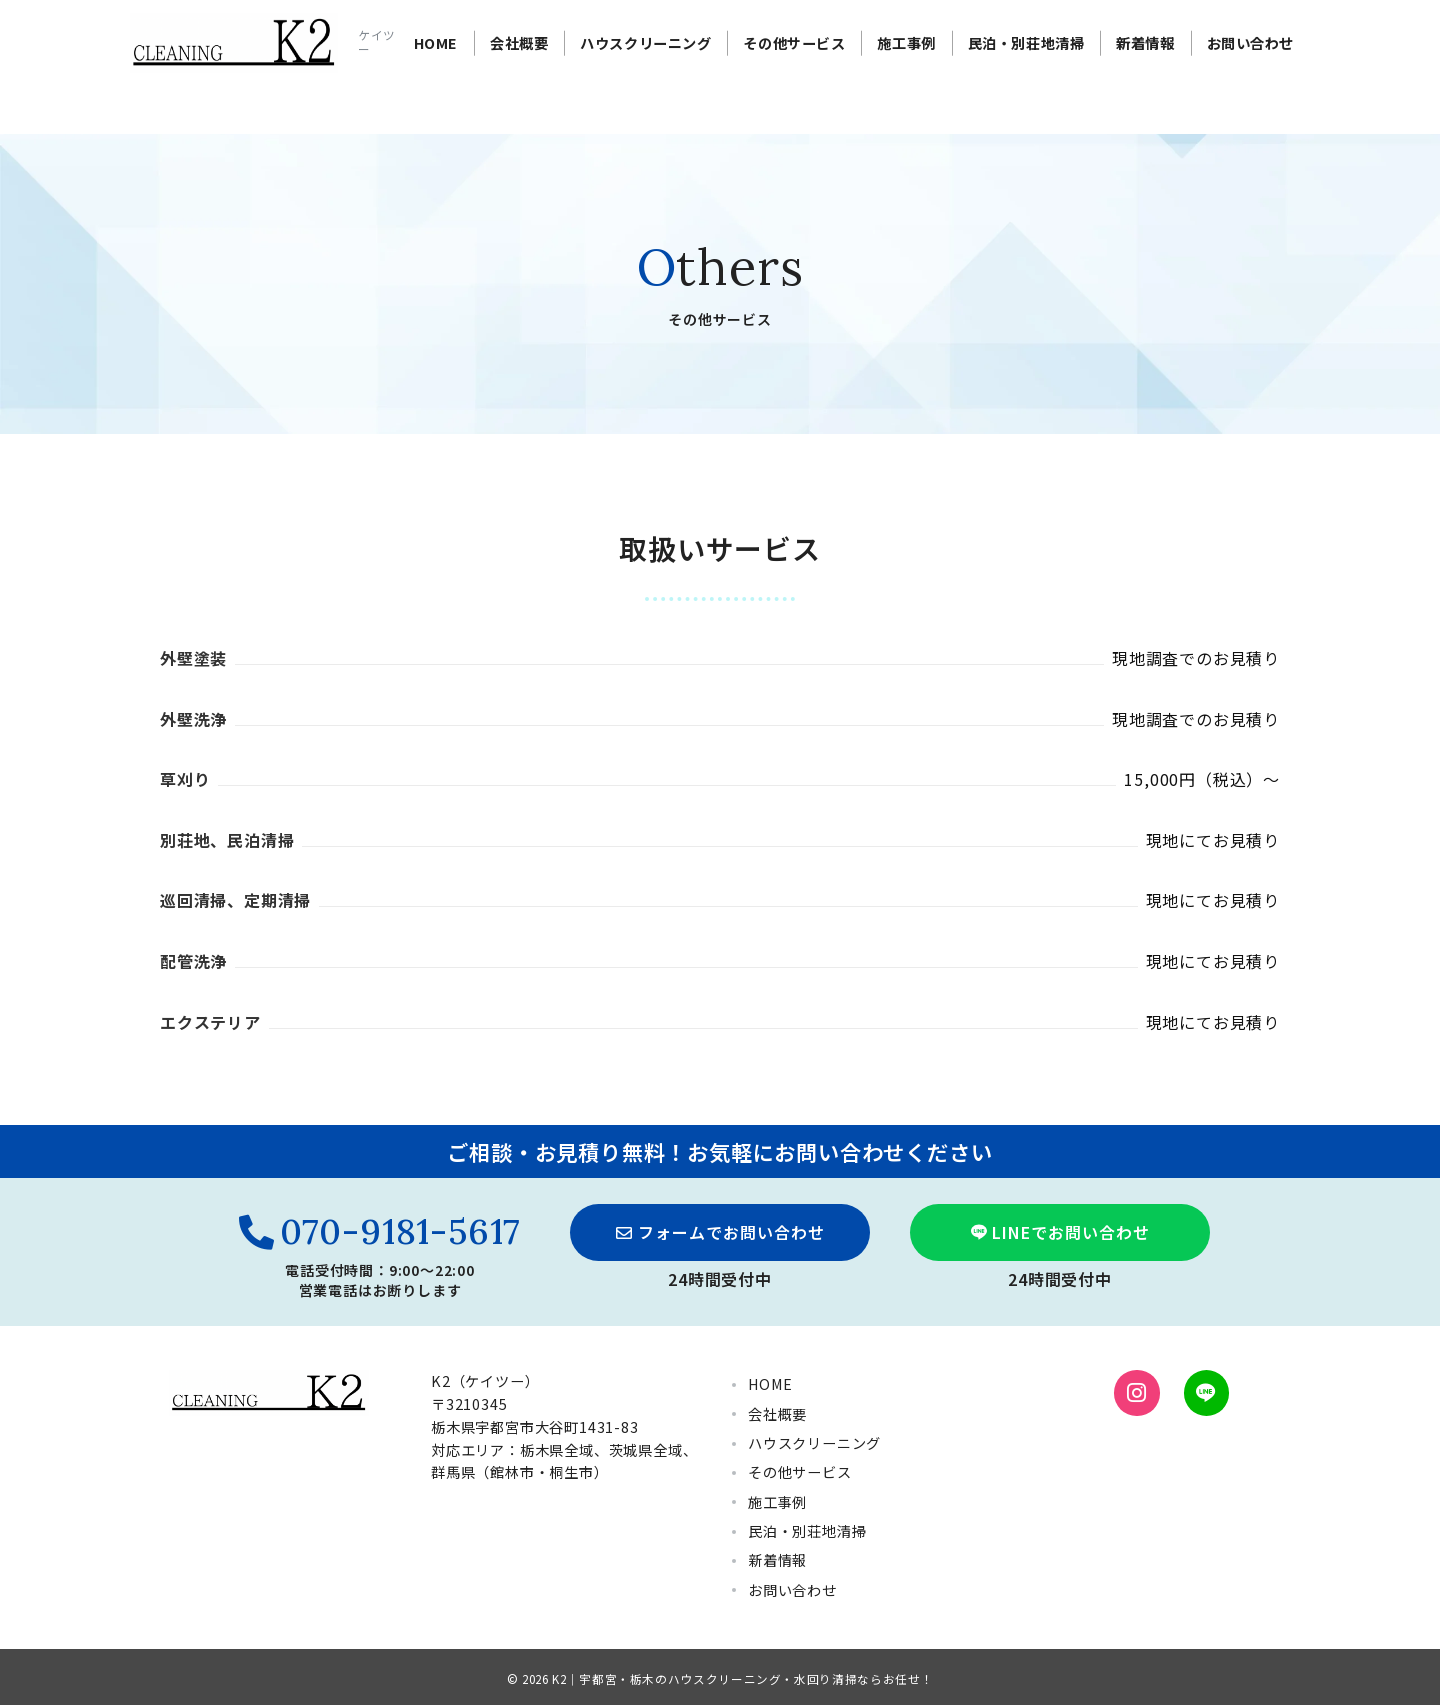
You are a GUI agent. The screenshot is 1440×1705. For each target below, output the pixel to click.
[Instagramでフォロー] (1136, 1392)
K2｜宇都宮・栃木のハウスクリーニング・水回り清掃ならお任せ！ (742, 1679)
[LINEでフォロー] (1206, 1392)
